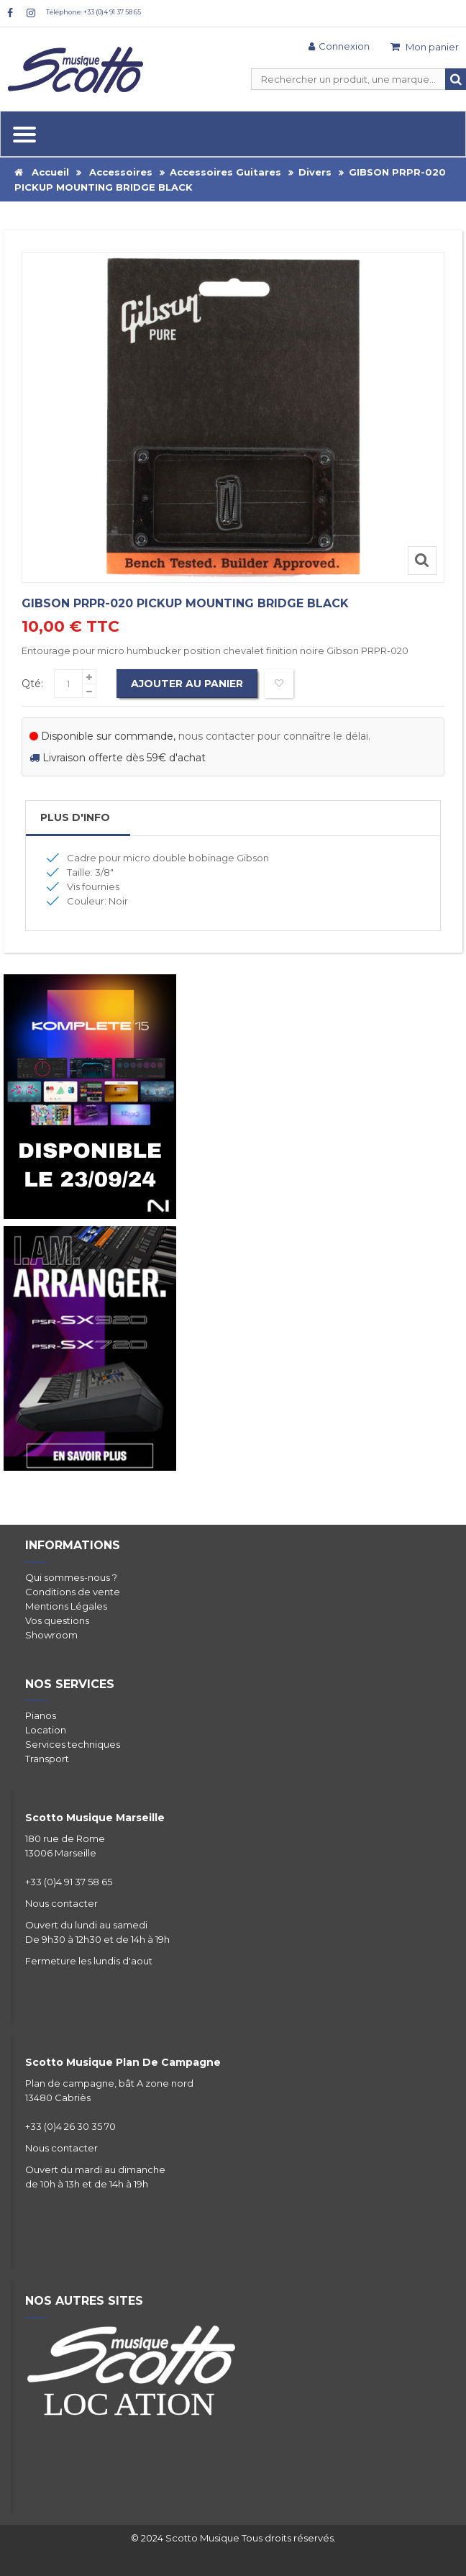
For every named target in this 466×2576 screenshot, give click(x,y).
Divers (315, 172)
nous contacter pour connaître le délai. (274, 736)
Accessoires (120, 172)
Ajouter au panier (187, 683)
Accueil (41, 172)
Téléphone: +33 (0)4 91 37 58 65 (93, 12)
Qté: (32, 683)
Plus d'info (75, 817)
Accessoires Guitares (225, 172)
